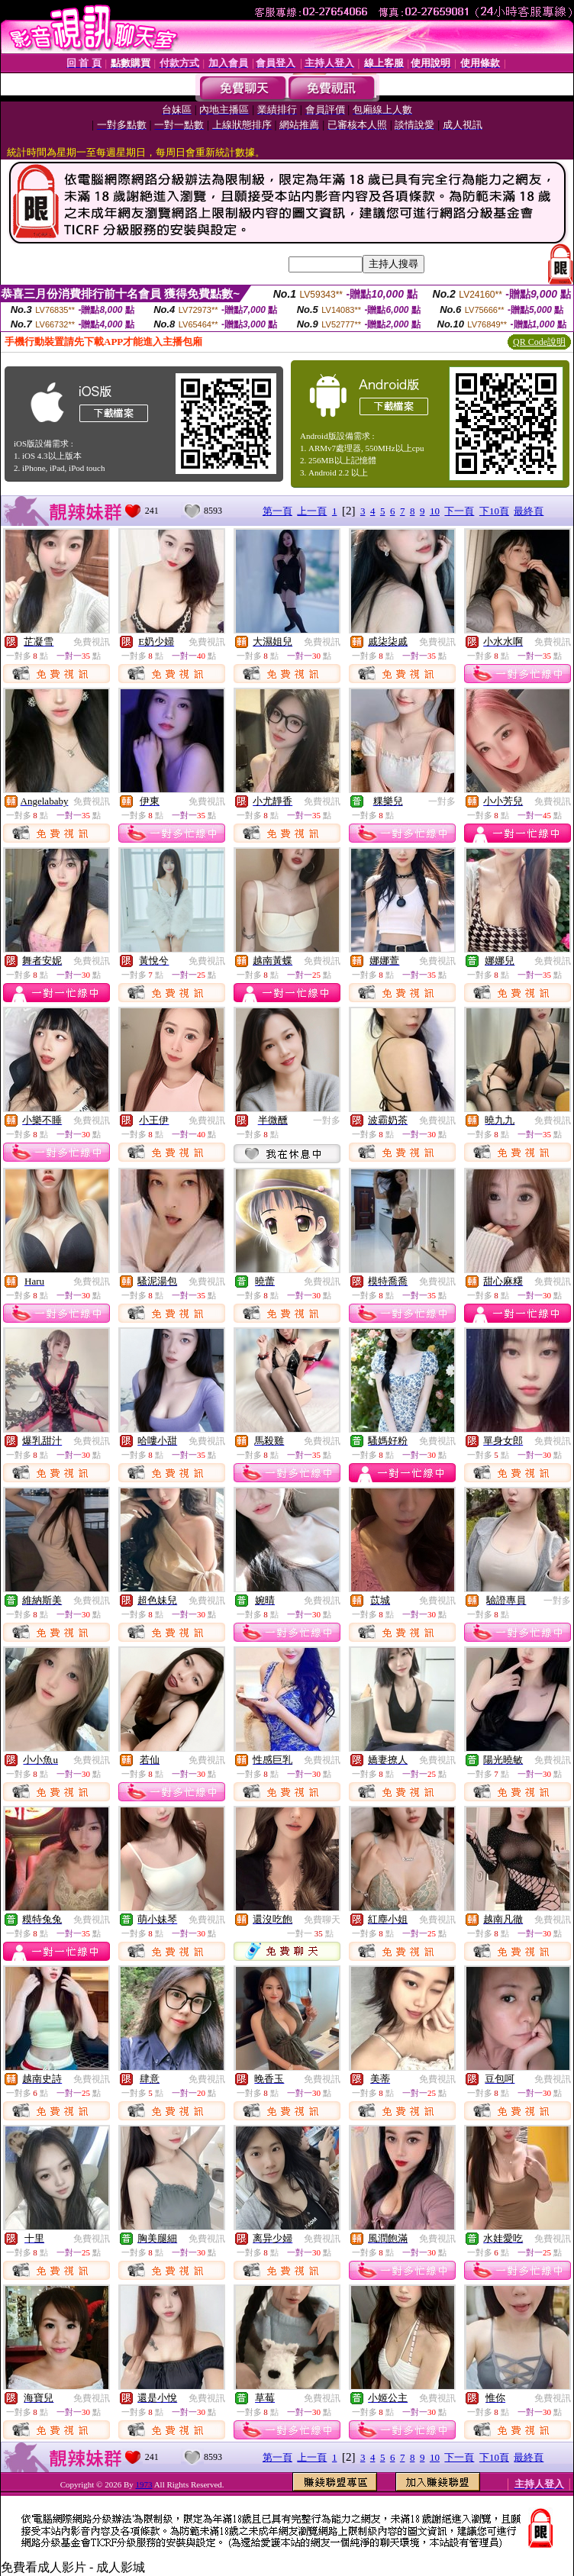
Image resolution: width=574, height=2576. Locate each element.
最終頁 (528, 511)
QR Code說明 (539, 342)
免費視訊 (91, 642)
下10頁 (494, 511)
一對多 (442, 801)
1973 (144, 2484)
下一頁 (459, 511)
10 (435, 511)
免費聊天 (322, 1919)
